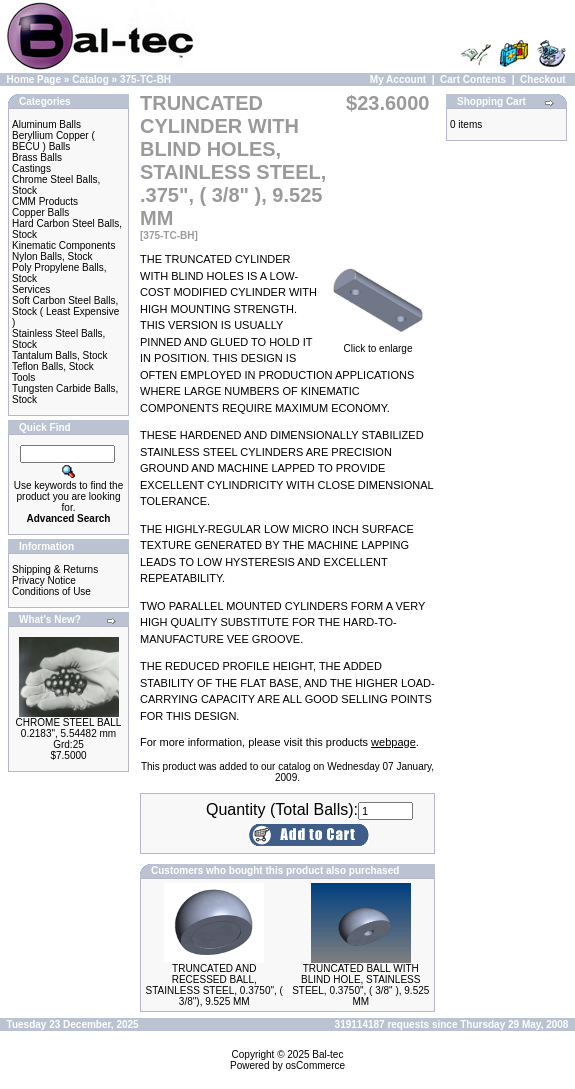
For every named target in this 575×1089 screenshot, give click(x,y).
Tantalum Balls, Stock (60, 355)
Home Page (34, 79)
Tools (23, 377)
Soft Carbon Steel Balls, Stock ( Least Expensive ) (65, 311)
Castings (31, 168)
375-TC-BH (145, 79)
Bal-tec (327, 1054)
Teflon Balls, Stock (53, 366)
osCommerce (315, 1065)
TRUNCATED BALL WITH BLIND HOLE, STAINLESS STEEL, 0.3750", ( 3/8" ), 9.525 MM (360, 985)
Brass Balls (37, 157)
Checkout (543, 79)
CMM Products (45, 201)
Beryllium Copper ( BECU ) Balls (53, 141)
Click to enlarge (378, 344)
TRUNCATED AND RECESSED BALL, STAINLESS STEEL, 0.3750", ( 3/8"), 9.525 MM (214, 985)
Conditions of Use (51, 591)
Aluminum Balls (46, 124)
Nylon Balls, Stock (52, 256)
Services (31, 289)
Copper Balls (40, 212)
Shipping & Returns (55, 569)
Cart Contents (473, 79)
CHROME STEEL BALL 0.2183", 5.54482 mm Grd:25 (69, 733)
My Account (398, 79)
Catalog (90, 79)
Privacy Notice (44, 580)
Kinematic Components (63, 245)
